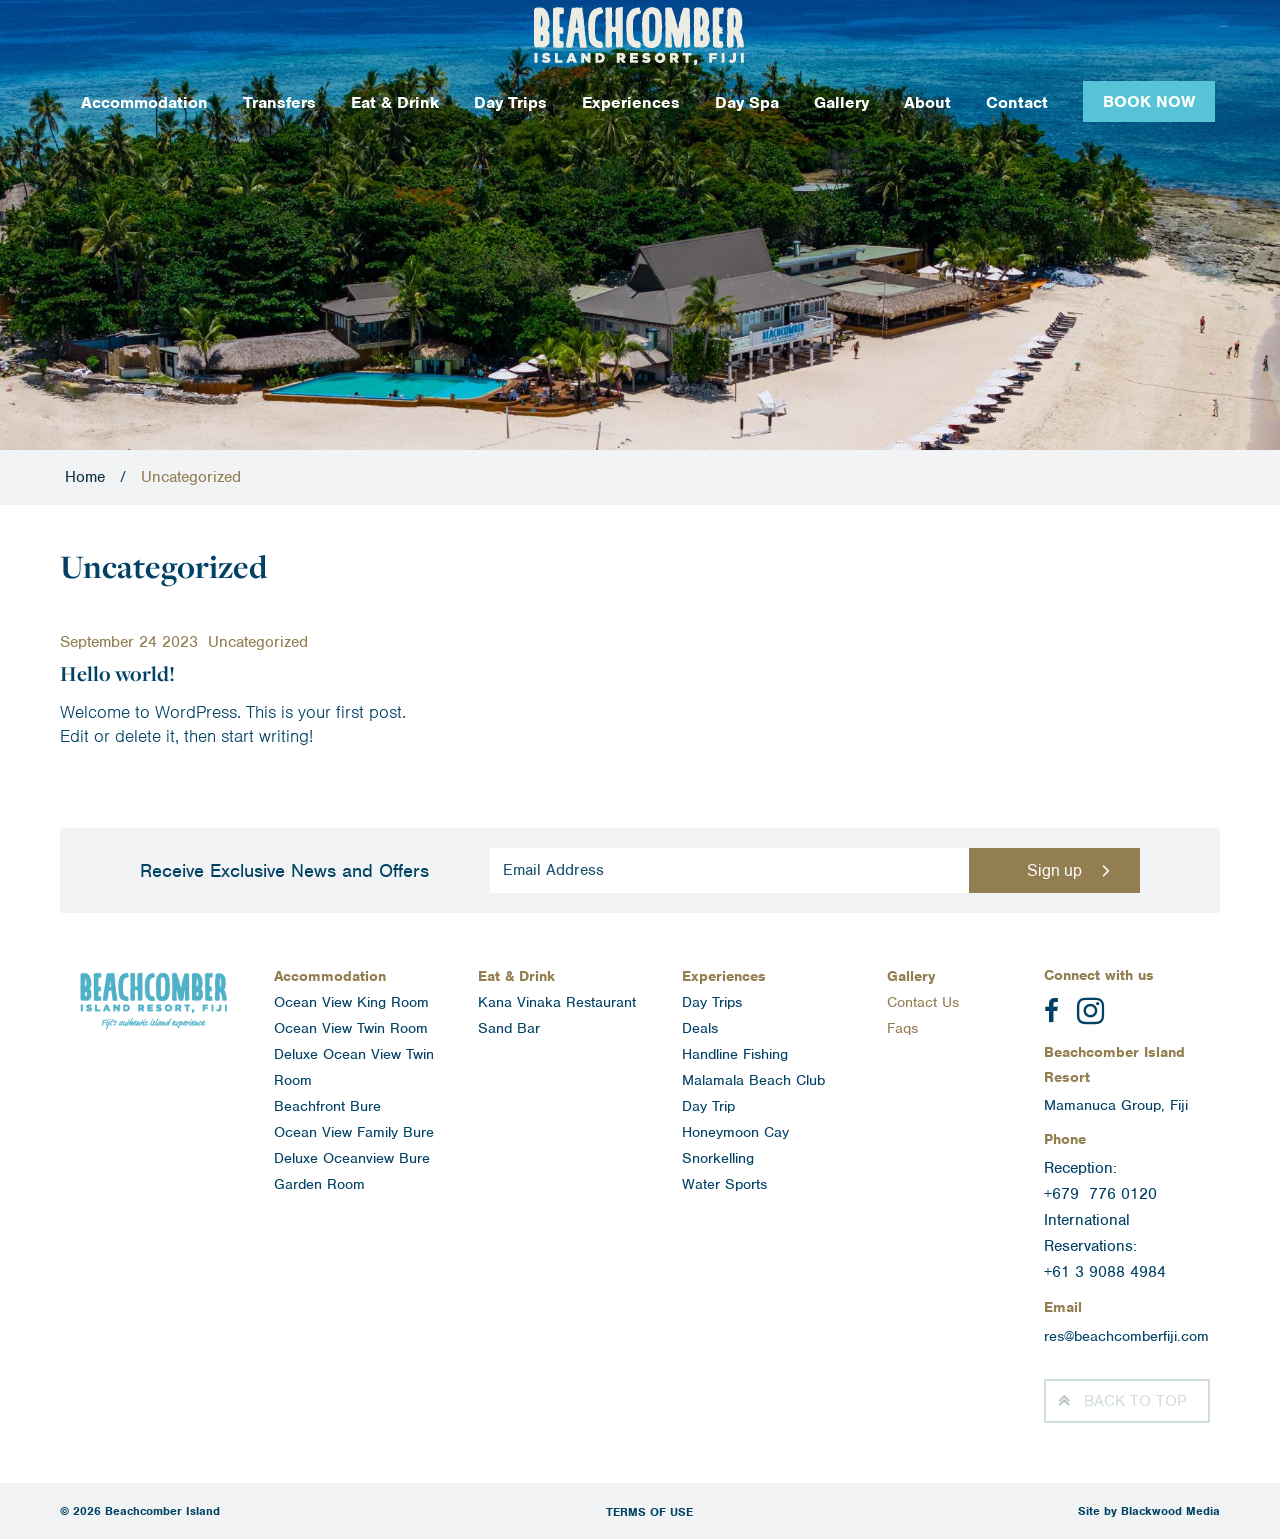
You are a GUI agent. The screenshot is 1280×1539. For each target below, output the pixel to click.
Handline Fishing (735, 1054)
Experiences (631, 102)
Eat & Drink (395, 102)
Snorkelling (718, 1158)
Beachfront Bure (327, 1106)
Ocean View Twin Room (351, 1028)
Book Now (1149, 101)
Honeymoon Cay (735, 1132)
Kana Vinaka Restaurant (557, 1002)
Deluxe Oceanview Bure (352, 1158)
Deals (700, 1028)
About (927, 102)
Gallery (841, 102)
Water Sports (724, 1184)
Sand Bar (509, 1028)
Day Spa (747, 102)
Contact (1017, 102)
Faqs (902, 1028)
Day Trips (510, 102)
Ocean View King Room (351, 1002)
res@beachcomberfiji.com (1126, 1336)
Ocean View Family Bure (354, 1132)
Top (1135, 1401)
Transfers (279, 102)
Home (85, 477)
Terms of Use (649, 1512)
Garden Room (319, 1184)
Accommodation (144, 102)
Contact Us (923, 1002)
